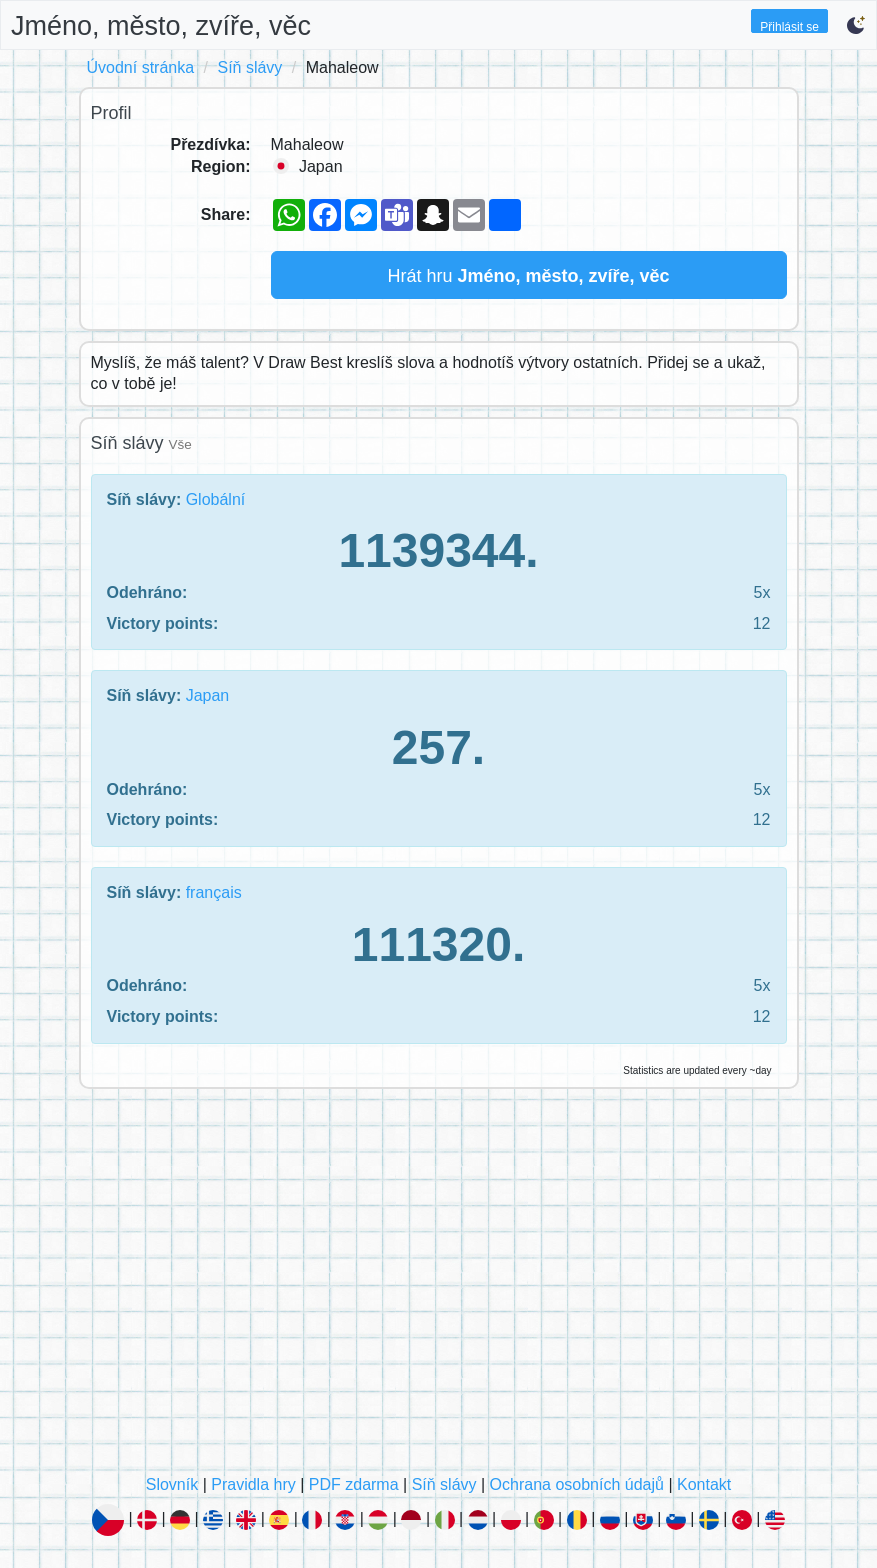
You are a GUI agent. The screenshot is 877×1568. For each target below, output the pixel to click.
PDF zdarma (354, 1484)
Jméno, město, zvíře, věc (161, 26)
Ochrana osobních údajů (577, 1484)
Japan (208, 695)
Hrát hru (528, 276)
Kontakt (704, 1484)
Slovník (172, 1484)
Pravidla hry (253, 1484)
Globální (216, 499)
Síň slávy (249, 67)
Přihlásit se (789, 26)
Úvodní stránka (141, 67)
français (214, 892)
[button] (856, 25)
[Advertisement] (439, 1287)
